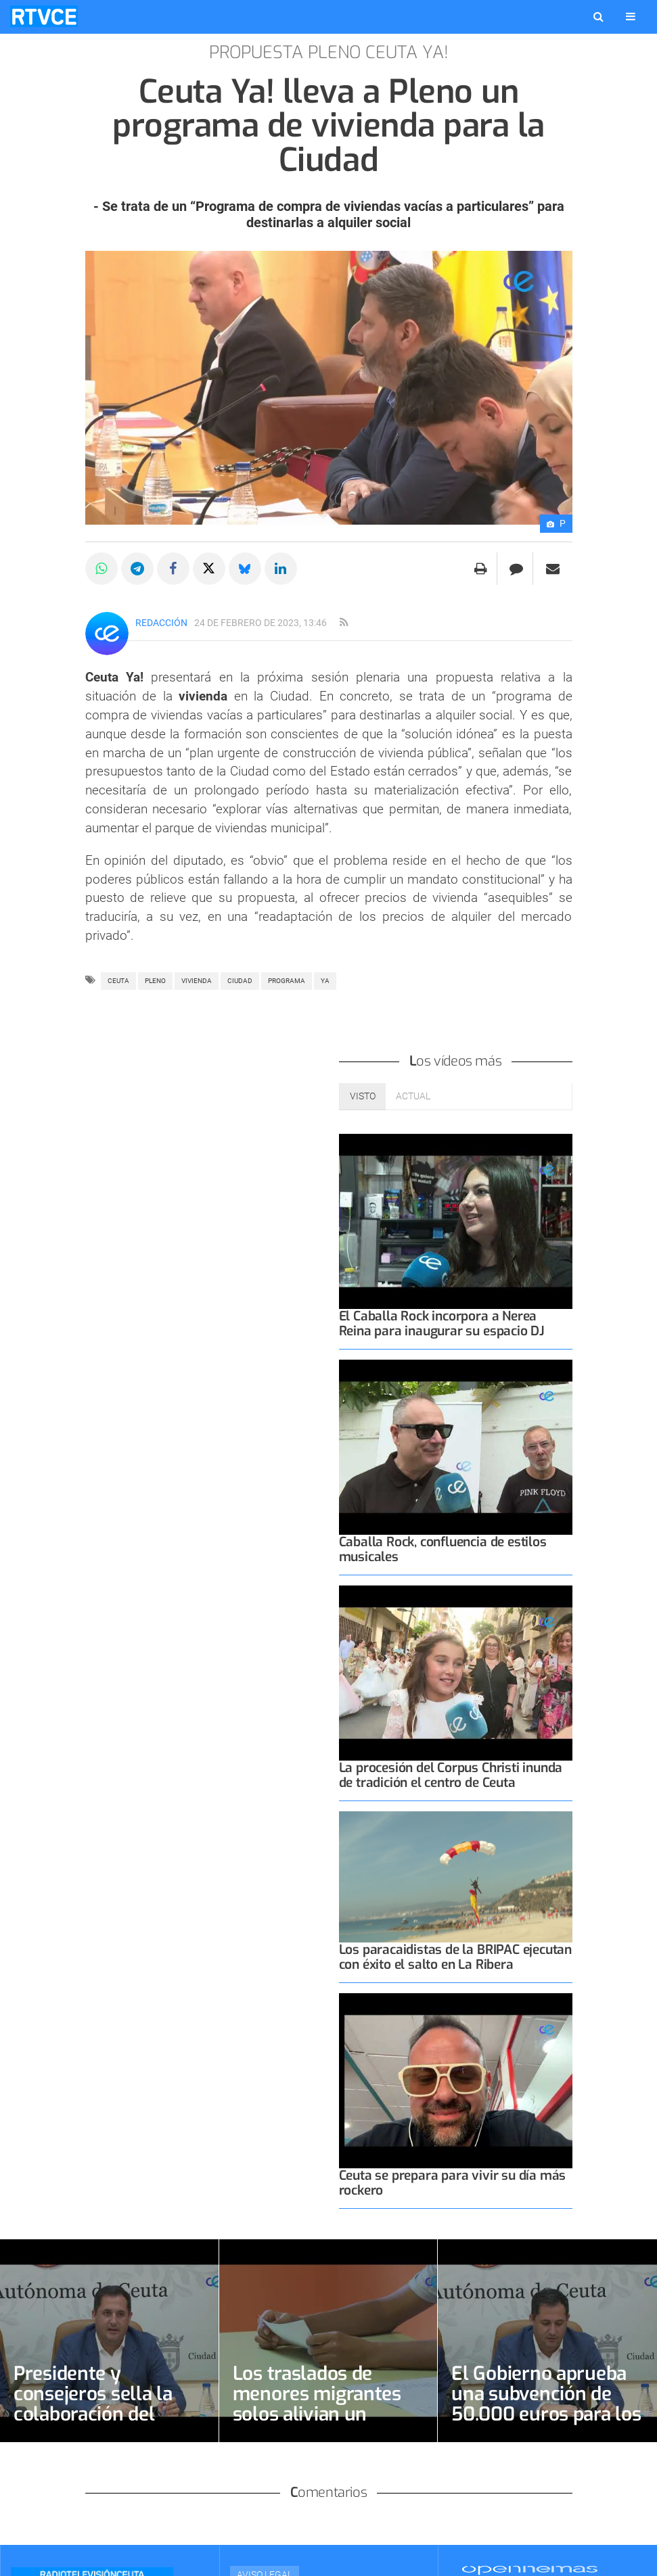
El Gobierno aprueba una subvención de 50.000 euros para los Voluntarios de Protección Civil (546, 2414)
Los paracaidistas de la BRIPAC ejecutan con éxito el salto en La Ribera (455, 1957)
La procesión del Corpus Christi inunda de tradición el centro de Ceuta (451, 1775)
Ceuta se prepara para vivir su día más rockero (452, 2183)
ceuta (118, 980)
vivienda (196, 980)
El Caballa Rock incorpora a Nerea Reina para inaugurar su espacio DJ (442, 1323)
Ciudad (239, 980)
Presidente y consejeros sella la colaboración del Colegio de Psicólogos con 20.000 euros (106, 2414)
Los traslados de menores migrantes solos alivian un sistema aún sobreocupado (317, 2414)
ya (325, 980)
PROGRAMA (286, 980)
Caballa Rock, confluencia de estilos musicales (443, 1549)
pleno (155, 980)
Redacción (161, 622)
